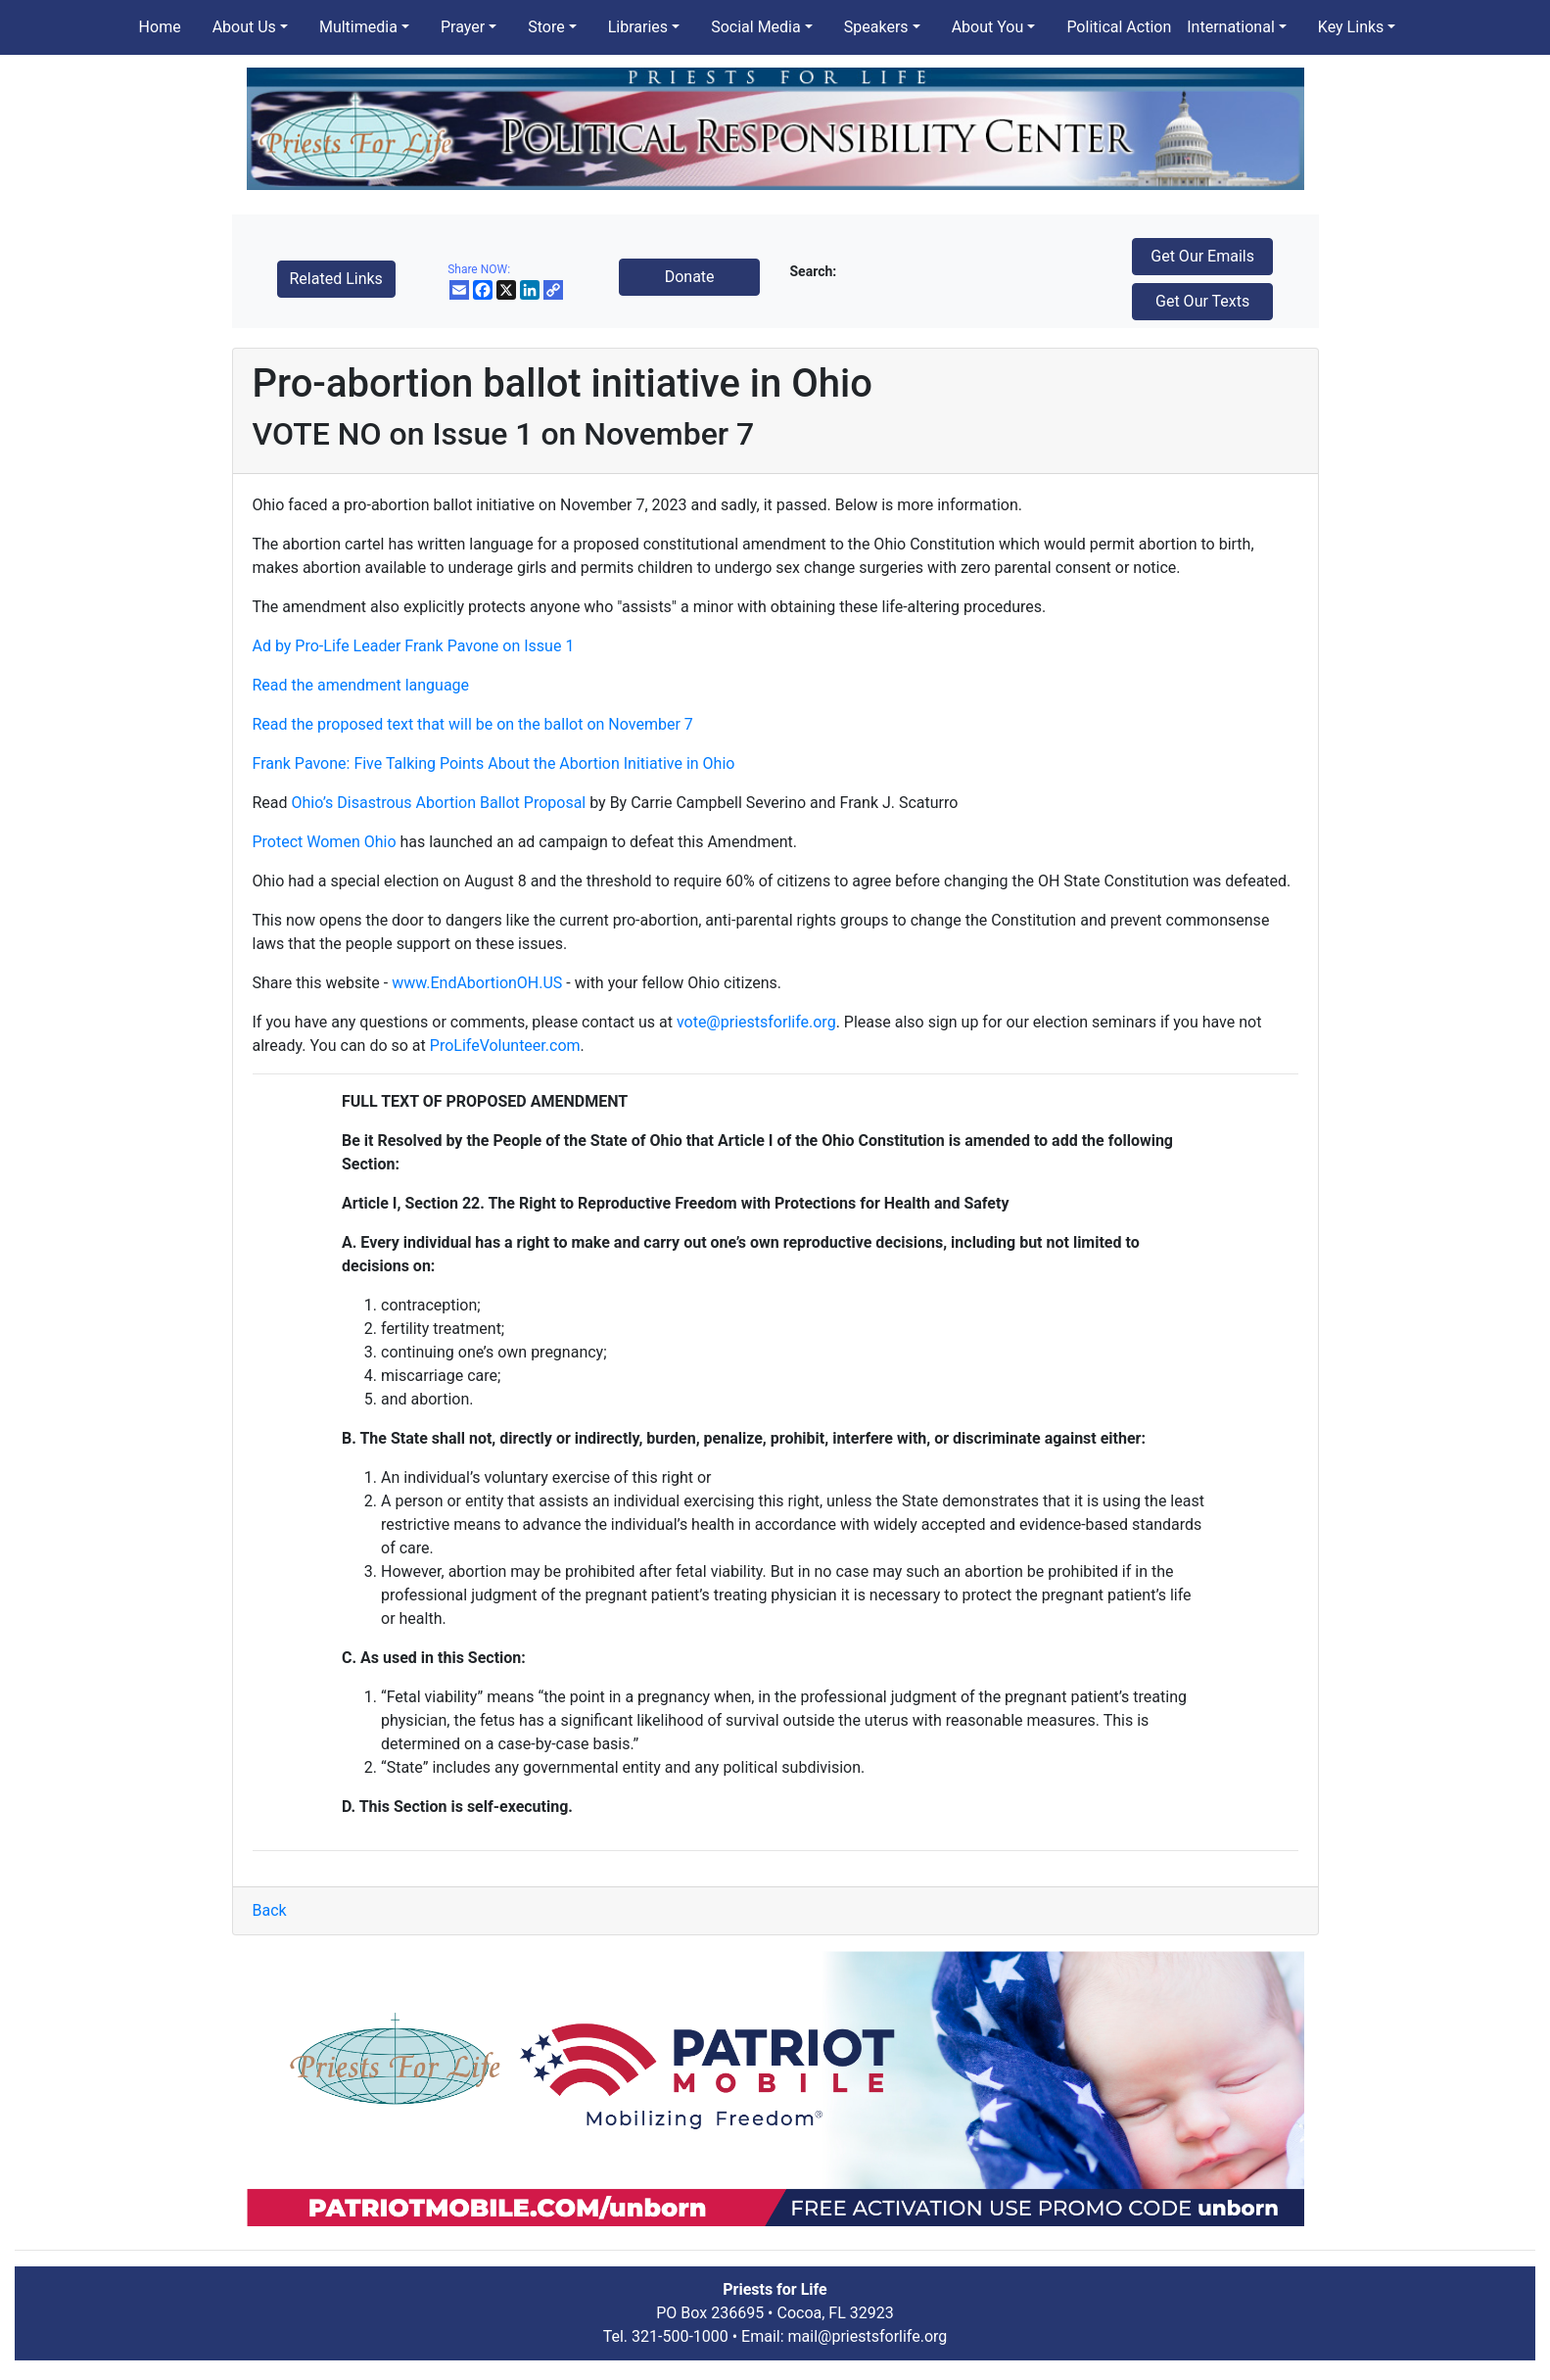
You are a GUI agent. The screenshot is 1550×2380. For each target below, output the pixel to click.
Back (270, 1910)
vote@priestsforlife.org (756, 1022)
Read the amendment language (361, 685)
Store (546, 27)
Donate (690, 276)
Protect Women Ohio (325, 842)
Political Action (1118, 27)
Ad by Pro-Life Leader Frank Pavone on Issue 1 (414, 646)
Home (160, 27)
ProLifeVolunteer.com (505, 1045)
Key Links (1351, 27)
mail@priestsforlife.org (868, 2336)
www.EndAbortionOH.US (477, 983)
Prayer (463, 27)
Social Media (756, 27)
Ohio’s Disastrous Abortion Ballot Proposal (439, 802)
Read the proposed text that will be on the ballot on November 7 (473, 724)
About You (988, 27)
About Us (244, 27)
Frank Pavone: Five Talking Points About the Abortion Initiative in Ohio (494, 763)
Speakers (876, 27)
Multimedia (358, 27)
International (1231, 27)
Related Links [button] (336, 278)
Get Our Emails (1202, 256)
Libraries (638, 27)
